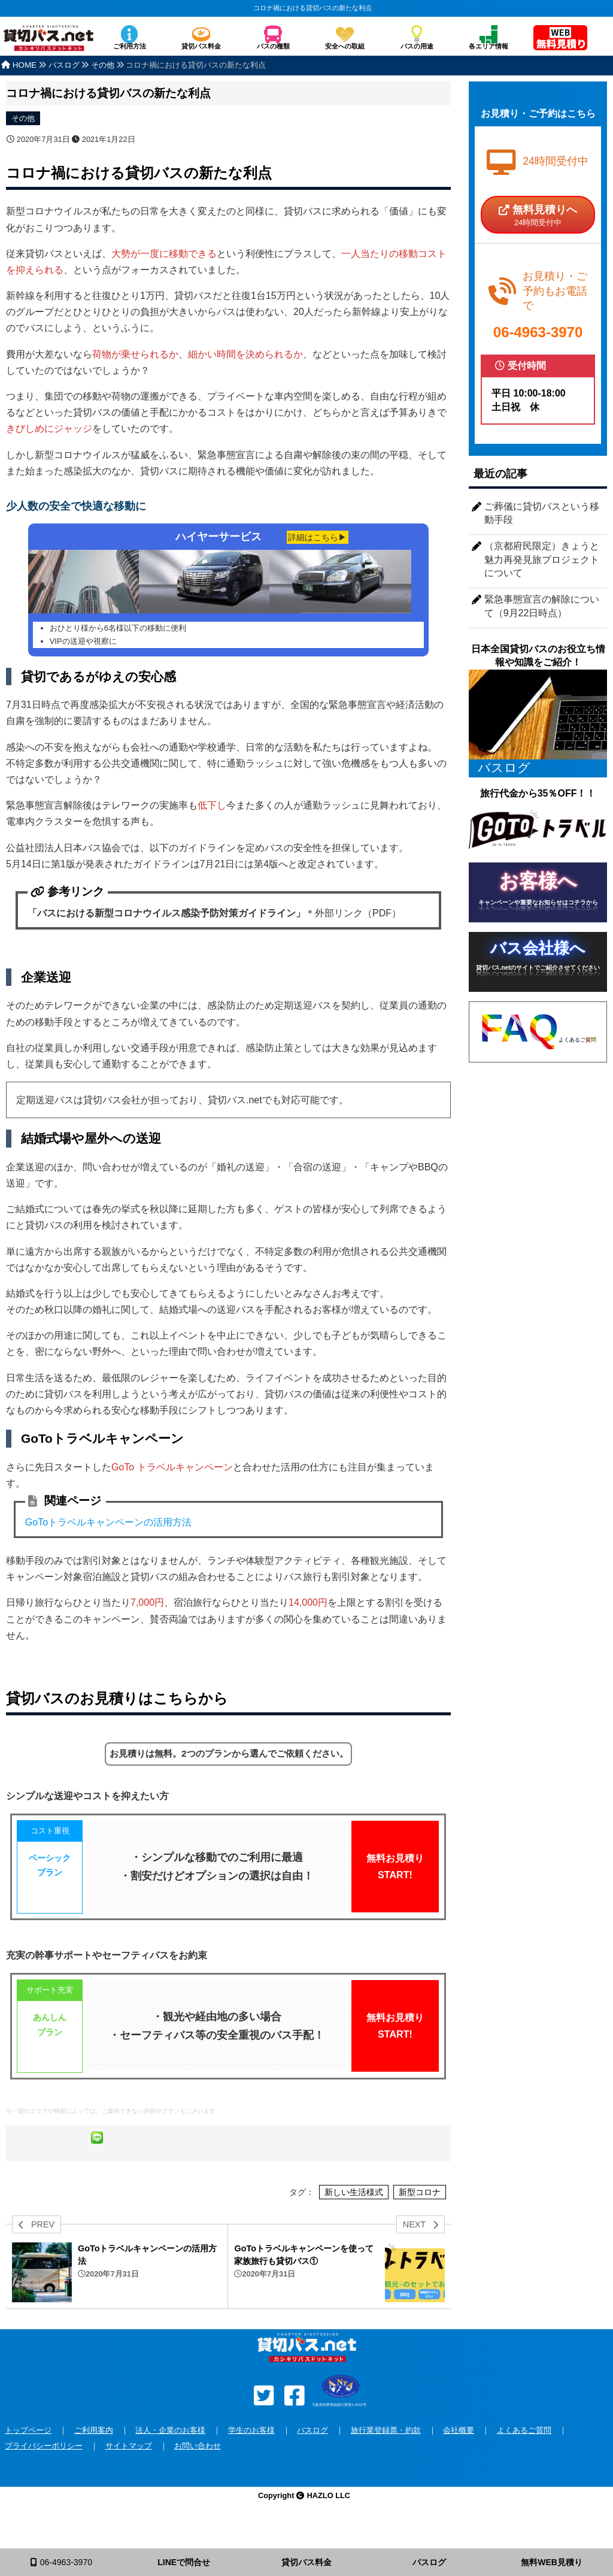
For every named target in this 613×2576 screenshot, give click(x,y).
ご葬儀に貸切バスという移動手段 (541, 513)
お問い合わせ (197, 2471)
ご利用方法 (129, 46)
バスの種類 (273, 46)
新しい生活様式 (353, 2218)
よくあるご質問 (524, 2455)
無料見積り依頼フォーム (560, 39)
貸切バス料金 (201, 46)
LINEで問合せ (183, 2562)
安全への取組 (345, 46)
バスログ (312, 2455)
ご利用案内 (93, 2455)
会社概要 (458, 2455)
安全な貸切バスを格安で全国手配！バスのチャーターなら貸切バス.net (48, 43)
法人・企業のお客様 (170, 2455)
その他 (23, 118)
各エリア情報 (488, 46)
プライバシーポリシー (44, 2471)
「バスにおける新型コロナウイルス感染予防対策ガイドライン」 (166, 910)
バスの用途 (416, 46)
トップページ (28, 2455)
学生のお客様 (251, 2455)
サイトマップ (128, 2471)
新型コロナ (420, 2218)
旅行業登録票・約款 (386, 2455)
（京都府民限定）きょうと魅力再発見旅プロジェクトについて (541, 559)
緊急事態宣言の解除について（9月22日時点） (541, 605)
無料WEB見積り (551, 2562)
